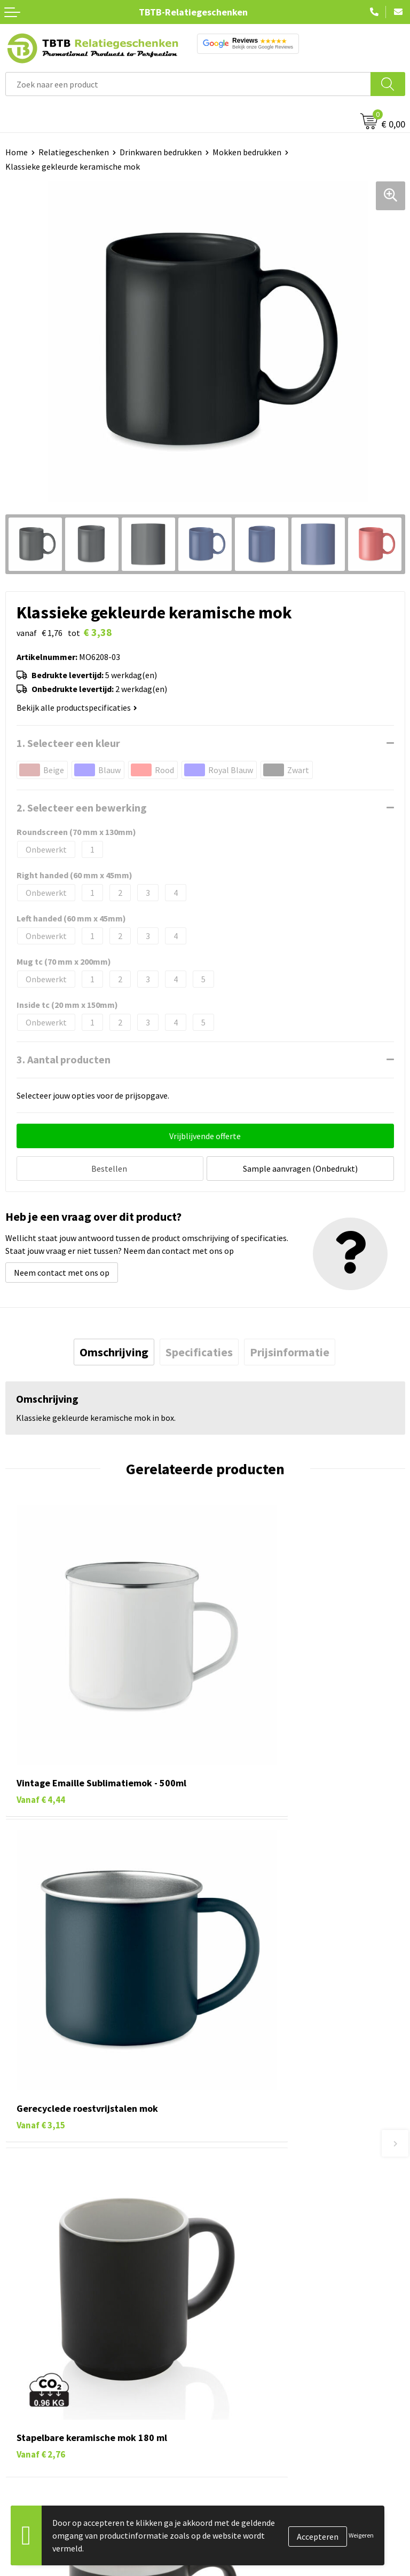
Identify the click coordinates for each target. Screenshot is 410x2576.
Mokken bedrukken (246, 152)
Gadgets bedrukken (40, 2356)
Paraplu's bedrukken (42, 2404)
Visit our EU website (246, 2421)
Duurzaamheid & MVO (249, 2253)
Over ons (226, 2307)
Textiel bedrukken (38, 2388)
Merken (19, 2421)
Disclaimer (229, 2388)
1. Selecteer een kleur (68, 743)
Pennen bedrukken (39, 2307)
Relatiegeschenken (73, 152)
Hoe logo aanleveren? (250, 2221)
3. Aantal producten (64, 1059)
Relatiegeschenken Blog (255, 2340)
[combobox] (188, 84)
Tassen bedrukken (38, 2323)
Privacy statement (244, 2372)
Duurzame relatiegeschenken (59, 2340)
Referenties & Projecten (254, 2356)
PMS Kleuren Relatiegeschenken (269, 2205)
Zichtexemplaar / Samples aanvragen (278, 2237)
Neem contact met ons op (61, 1270)
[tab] (114, 1349)
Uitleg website (237, 2172)
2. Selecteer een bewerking (82, 807)
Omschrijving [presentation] (114, 1349)
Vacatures (228, 2323)
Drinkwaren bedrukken (161, 152)
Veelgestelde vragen (247, 2140)
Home (16, 152)
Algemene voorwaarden (253, 2404)
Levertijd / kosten (242, 2156)
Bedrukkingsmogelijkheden (260, 2189)
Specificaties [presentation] (199, 1349)
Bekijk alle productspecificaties (77, 707)
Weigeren (361, 2535)
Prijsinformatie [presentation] (289, 1349)
